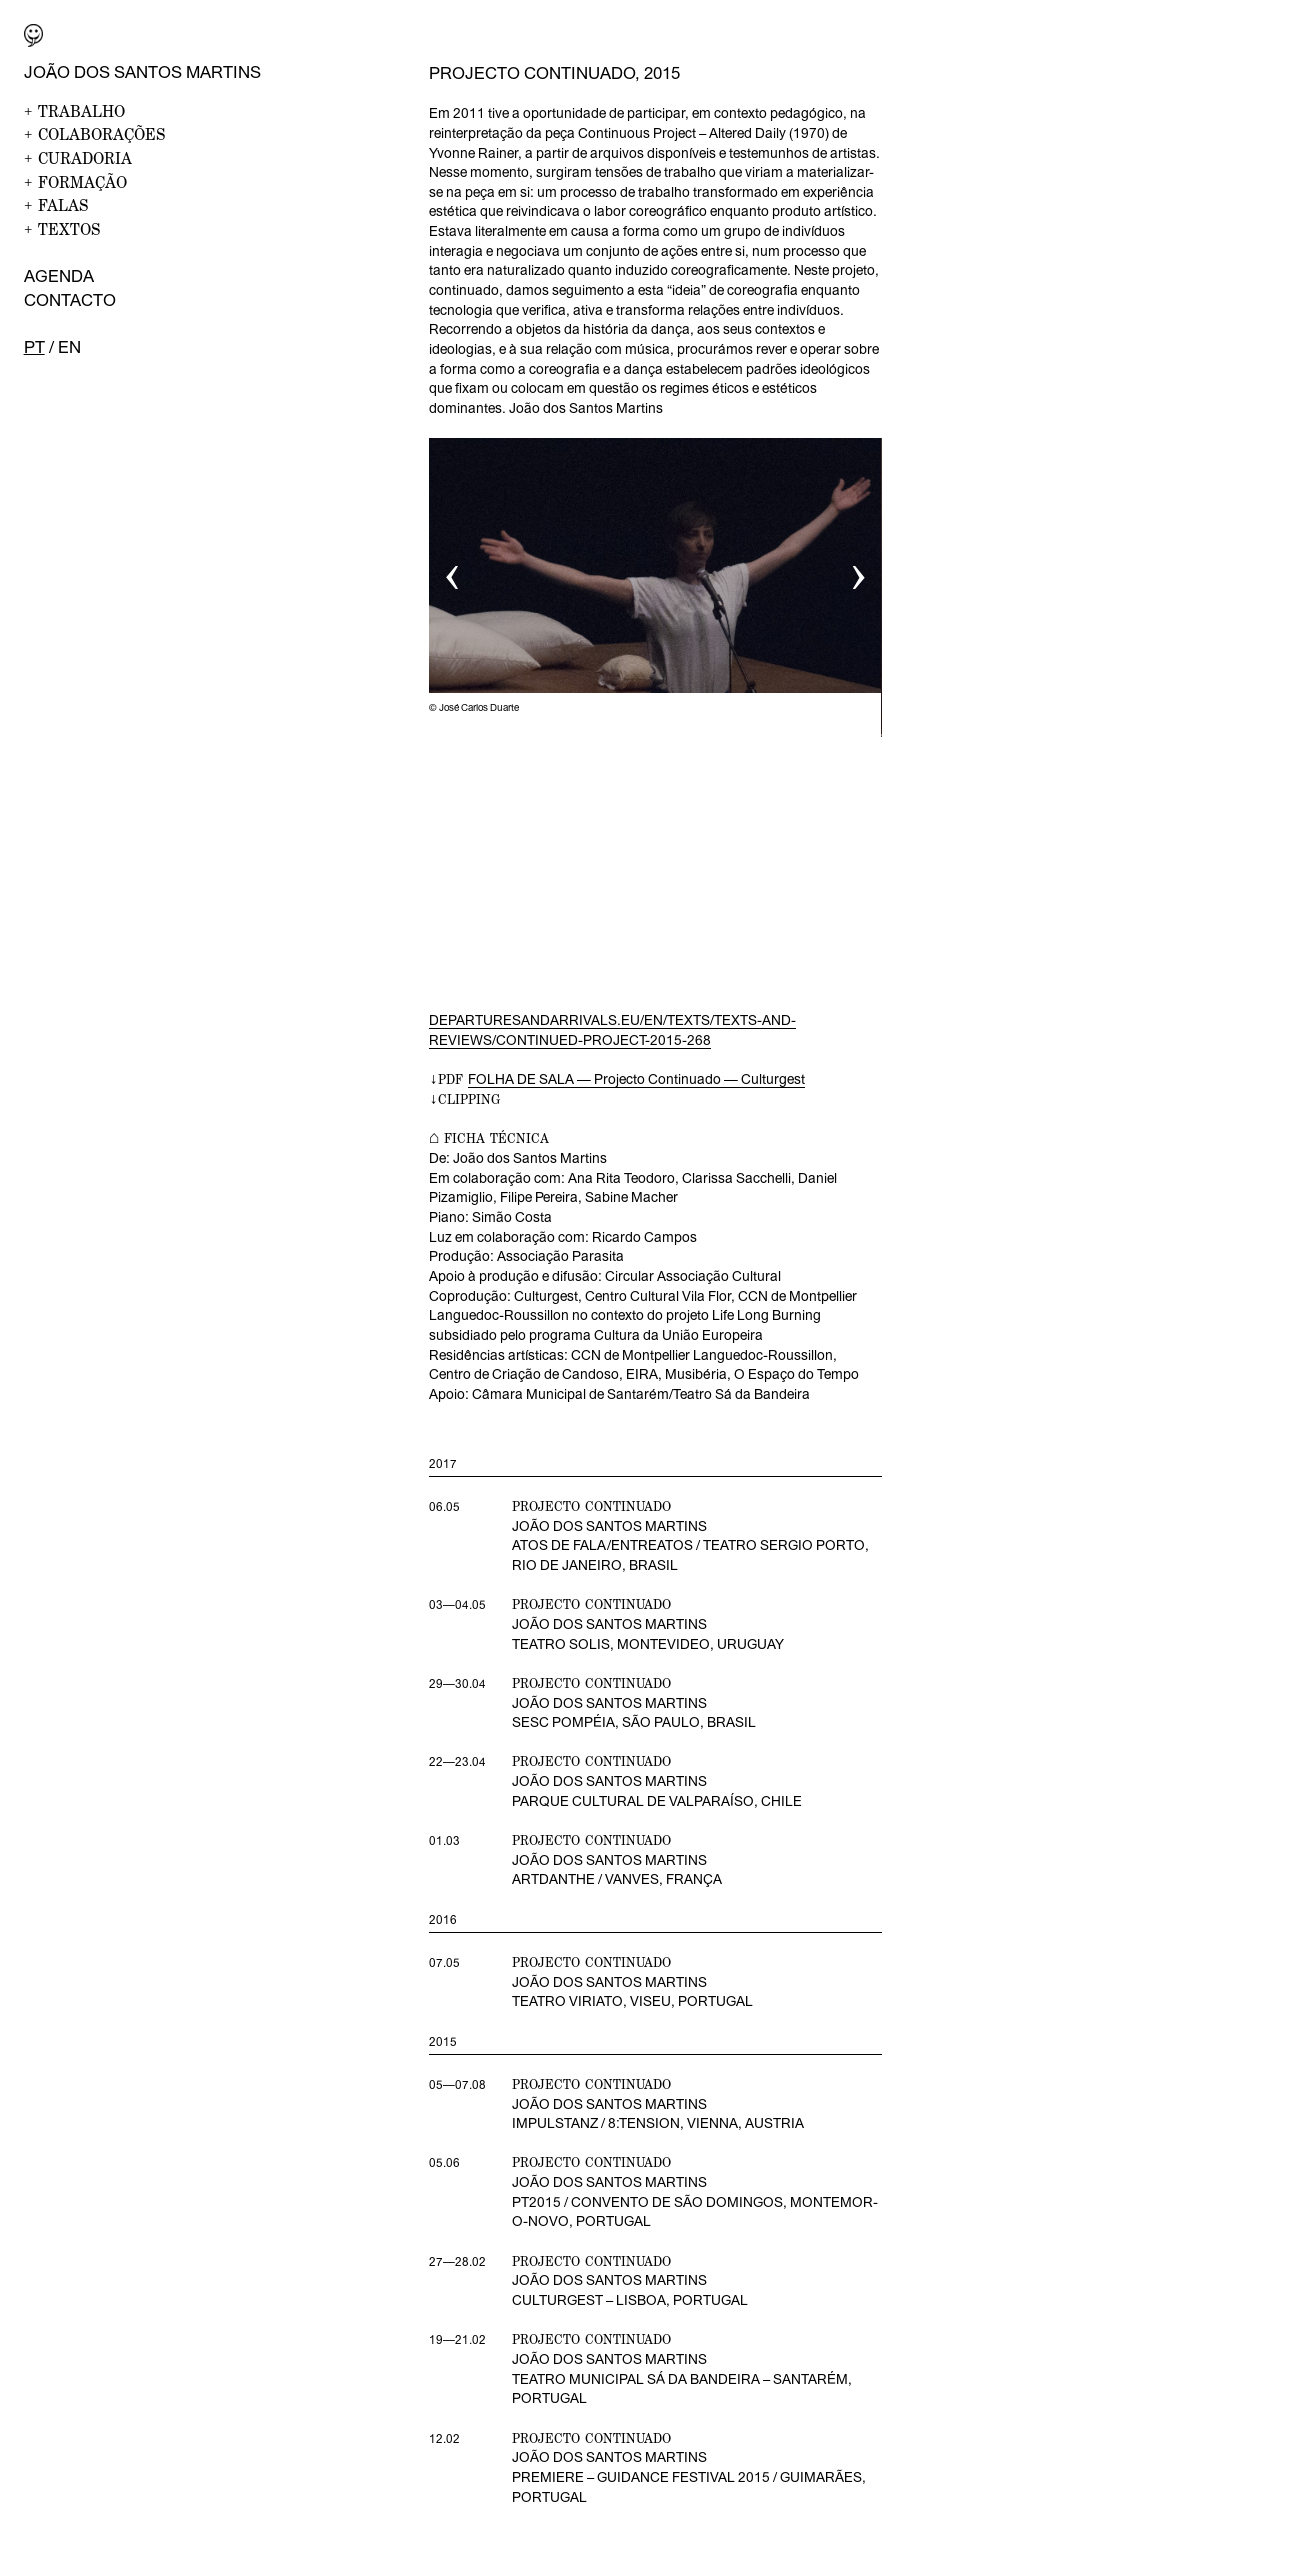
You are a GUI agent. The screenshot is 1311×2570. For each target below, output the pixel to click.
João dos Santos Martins (142, 72)
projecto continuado (591, 2084)
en (69, 347)
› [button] (858, 571)
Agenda (59, 276)
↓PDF (617, 1079)
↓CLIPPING (464, 1099)
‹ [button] (452, 571)
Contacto (70, 300)
